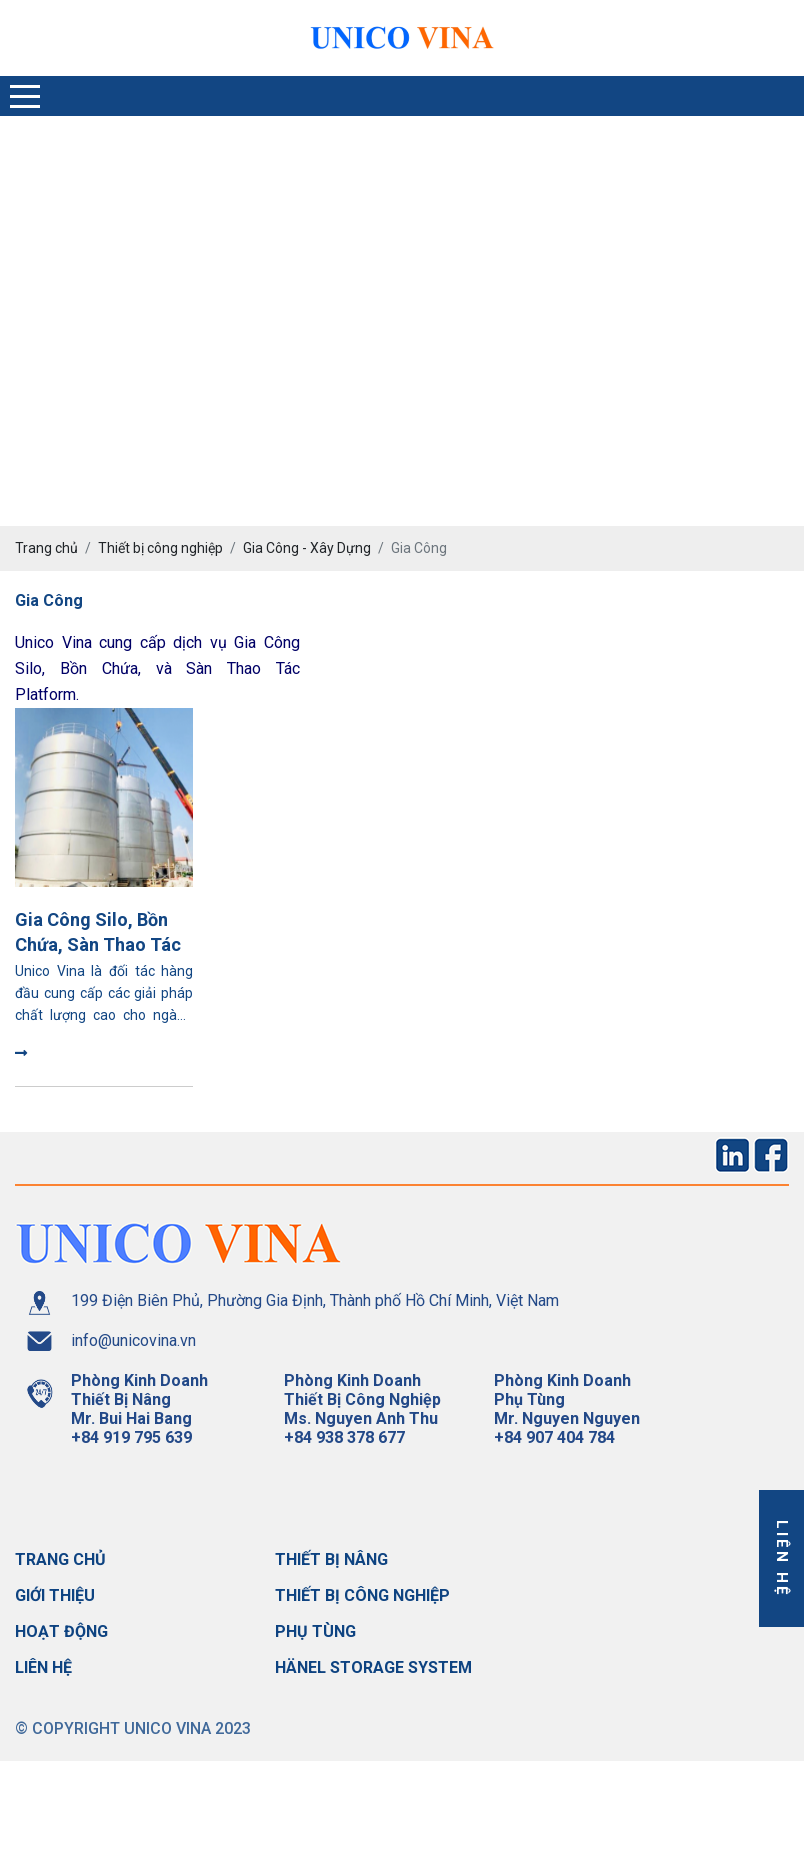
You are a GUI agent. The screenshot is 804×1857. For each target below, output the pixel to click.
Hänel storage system (373, 1667)
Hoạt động (61, 1631)
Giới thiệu (55, 1595)
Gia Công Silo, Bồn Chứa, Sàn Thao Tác (98, 932)
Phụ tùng (315, 1631)
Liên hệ (43, 1667)
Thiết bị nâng (331, 1559)
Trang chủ (60, 1559)
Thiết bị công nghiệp (362, 1595)
